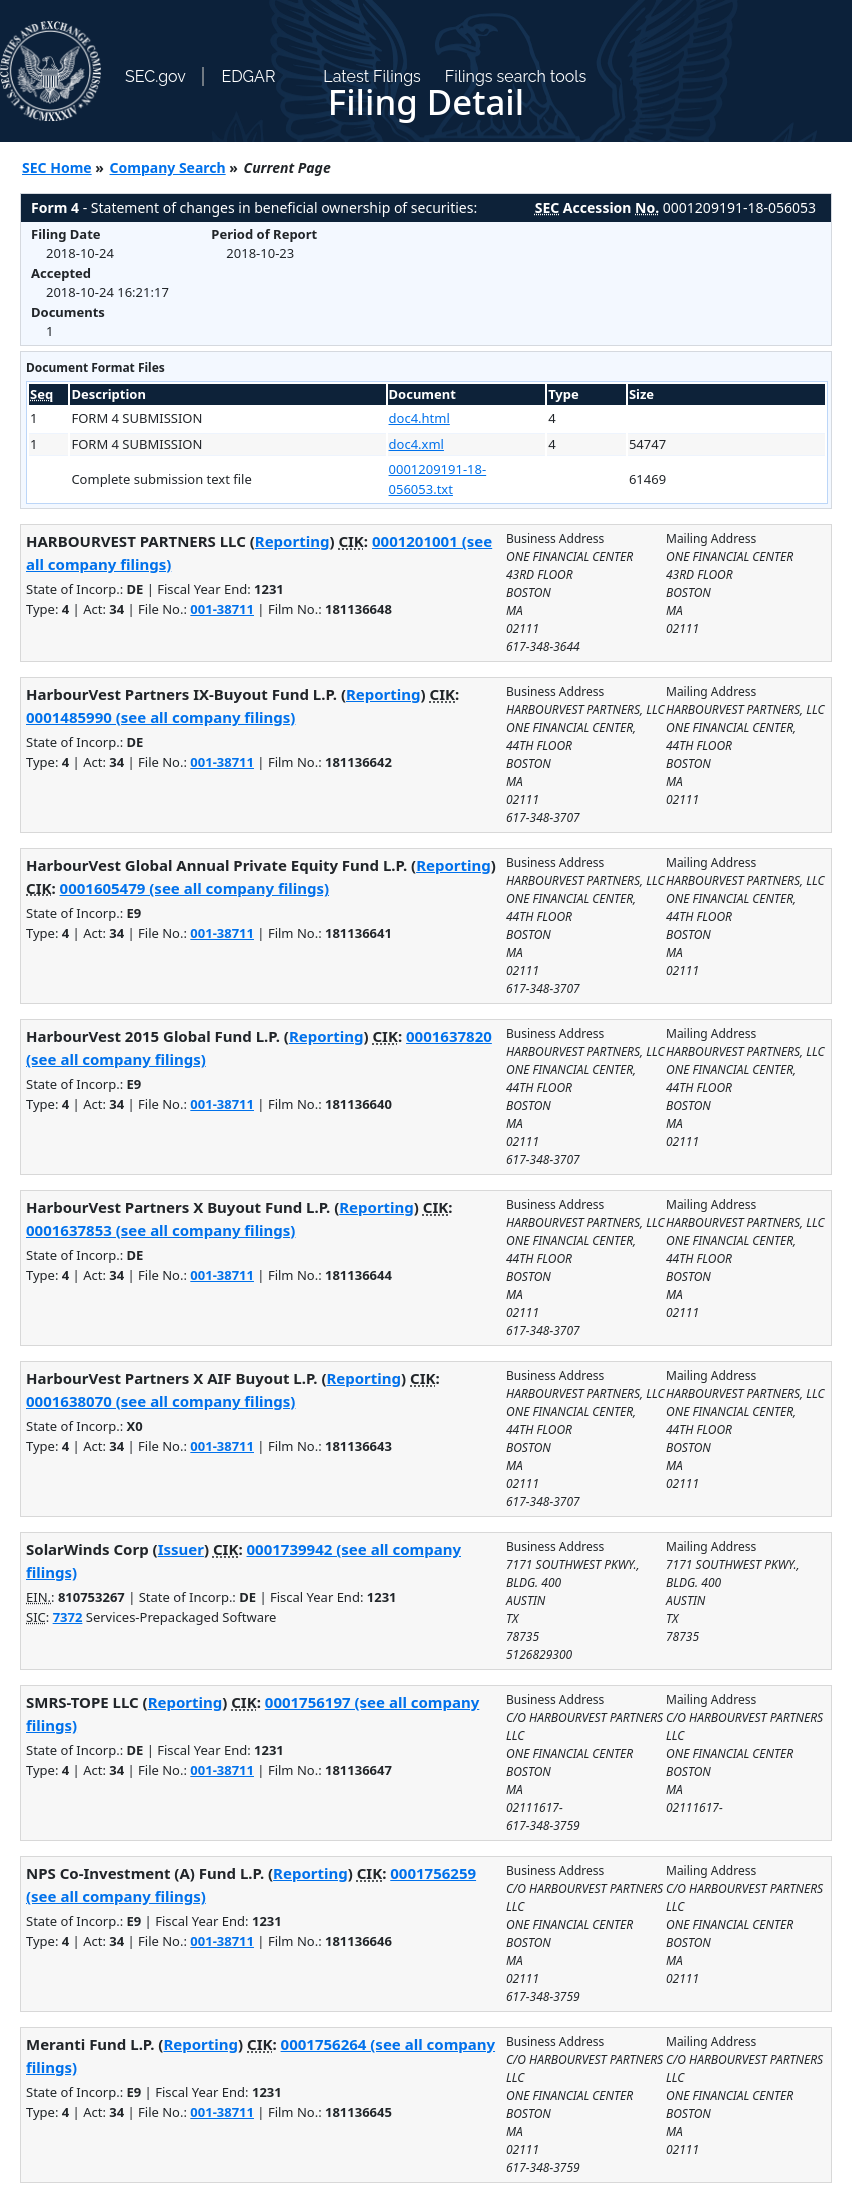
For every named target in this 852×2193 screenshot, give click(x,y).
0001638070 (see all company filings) (160, 1401)
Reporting (292, 541)
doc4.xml (416, 444)
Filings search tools (516, 76)
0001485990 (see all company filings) (160, 717)
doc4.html (419, 418)
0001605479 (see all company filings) (194, 888)
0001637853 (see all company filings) (160, 1230)
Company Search (168, 167)
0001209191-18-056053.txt (438, 479)
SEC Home (57, 167)
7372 (68, 1617)
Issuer (181, 1549)
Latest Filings (371, 76)
